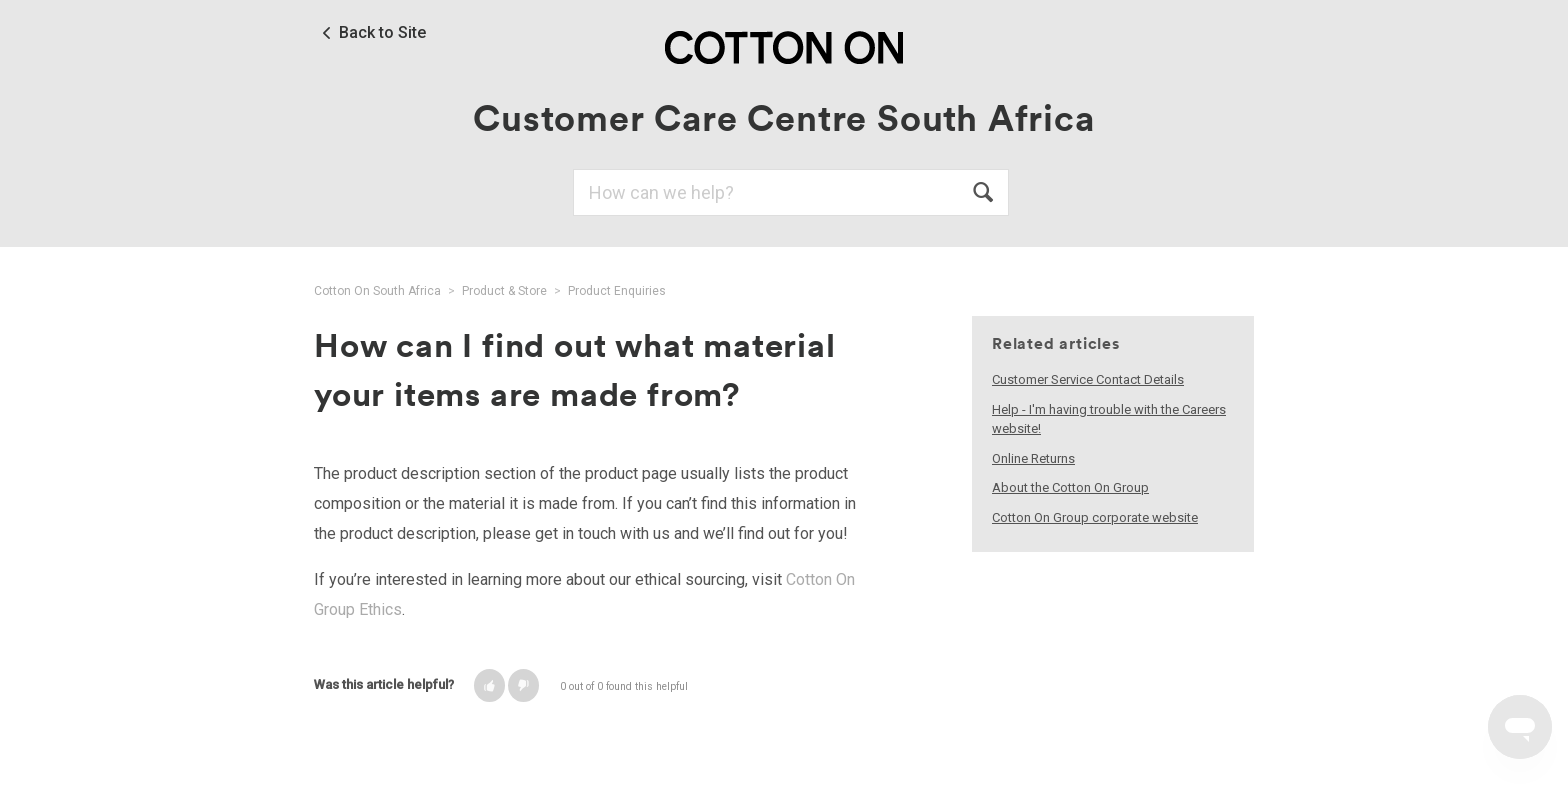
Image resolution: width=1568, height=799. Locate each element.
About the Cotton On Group (1070, 487)
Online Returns (1033, 458)
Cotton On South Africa (377, 291)
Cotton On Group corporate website (1095, 517)
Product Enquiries (617, 291)
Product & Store (504, 291)
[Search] (791, 192)
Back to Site (382, 33)
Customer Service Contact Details (1088, 379)
